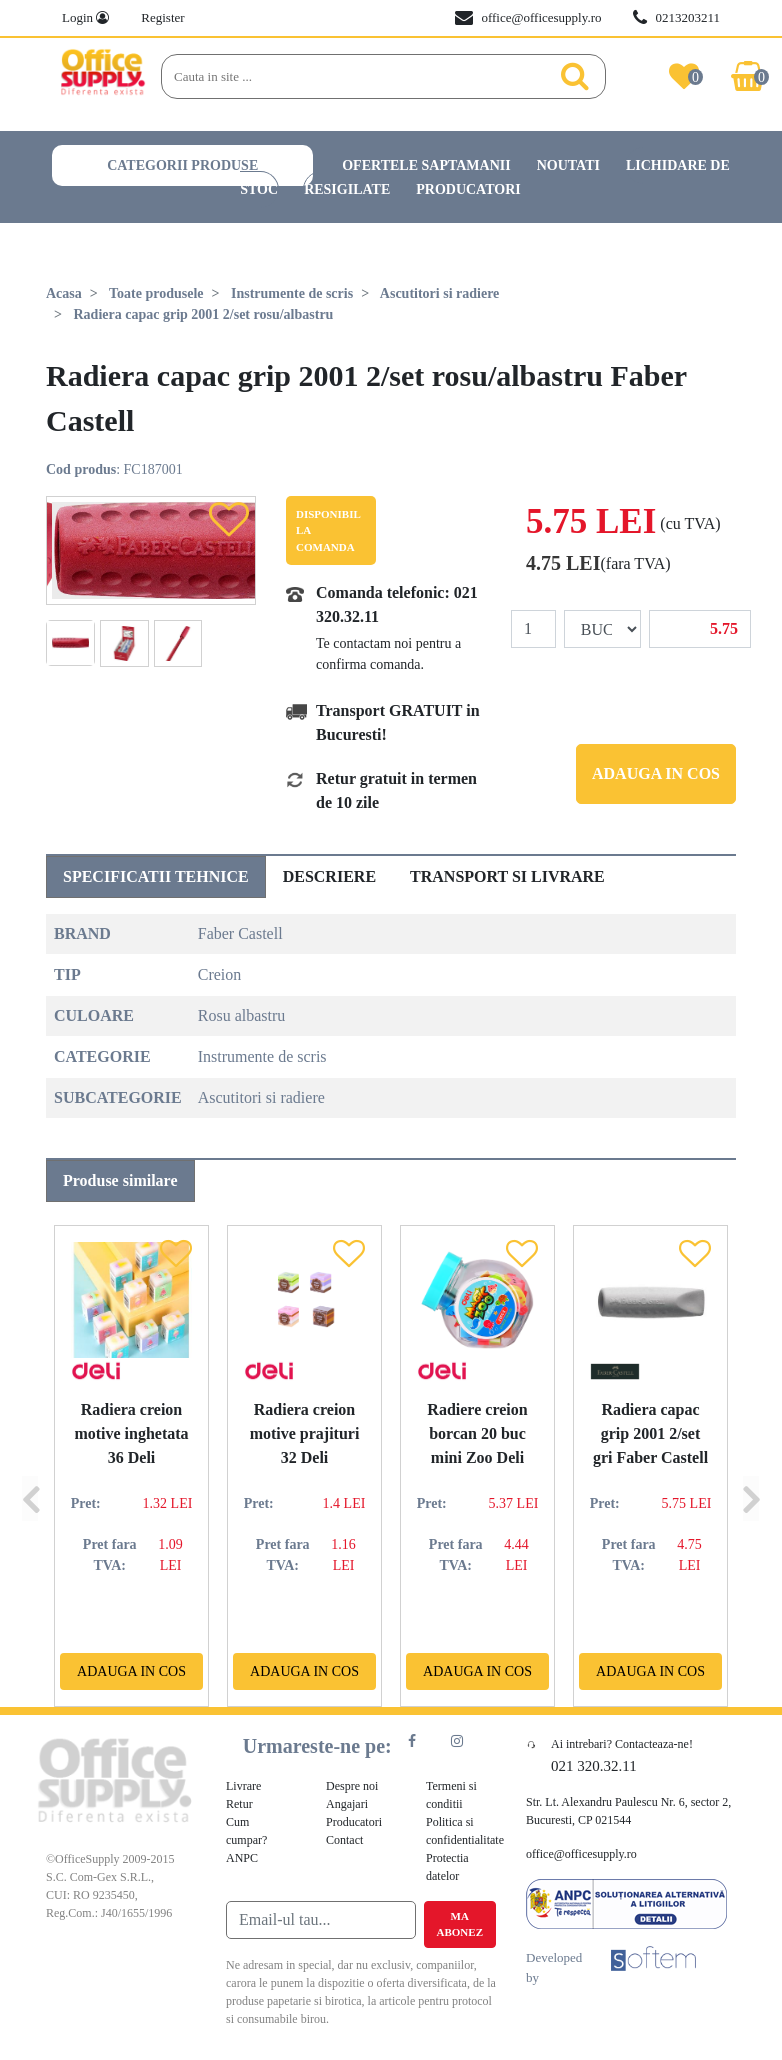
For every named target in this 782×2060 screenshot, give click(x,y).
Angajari (347, 1804)
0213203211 (676, 18)
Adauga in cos (656, 773)
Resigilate (347, 189)
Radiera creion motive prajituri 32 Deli (305, 1433)
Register (162, 17)
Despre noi (352, 1786)
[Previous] (30, 1466)
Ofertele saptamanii (426, 165)
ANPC (242, 1858)
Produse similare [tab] (120, 1180)
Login (85, 17)
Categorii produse (182, 165)
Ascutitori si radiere (440, 293)
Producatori (468, 189)
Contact (344, 1840)
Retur (239, 1804)
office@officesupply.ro (528, 18)
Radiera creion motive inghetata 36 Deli (131, 1433)
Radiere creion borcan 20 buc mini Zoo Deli (477, 1433)
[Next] (751, 1466)
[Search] (362, 77)
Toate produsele (156, 293)
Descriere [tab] (329, 876)
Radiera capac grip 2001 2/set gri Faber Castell (650, 1433)
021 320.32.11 (594, 1766)
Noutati (568, 165)
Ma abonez (460, 1924)
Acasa (64, 293)
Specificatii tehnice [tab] (156, 876)
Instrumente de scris (292, 293)
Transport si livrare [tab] (507, 876)
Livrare (243, 1786)
